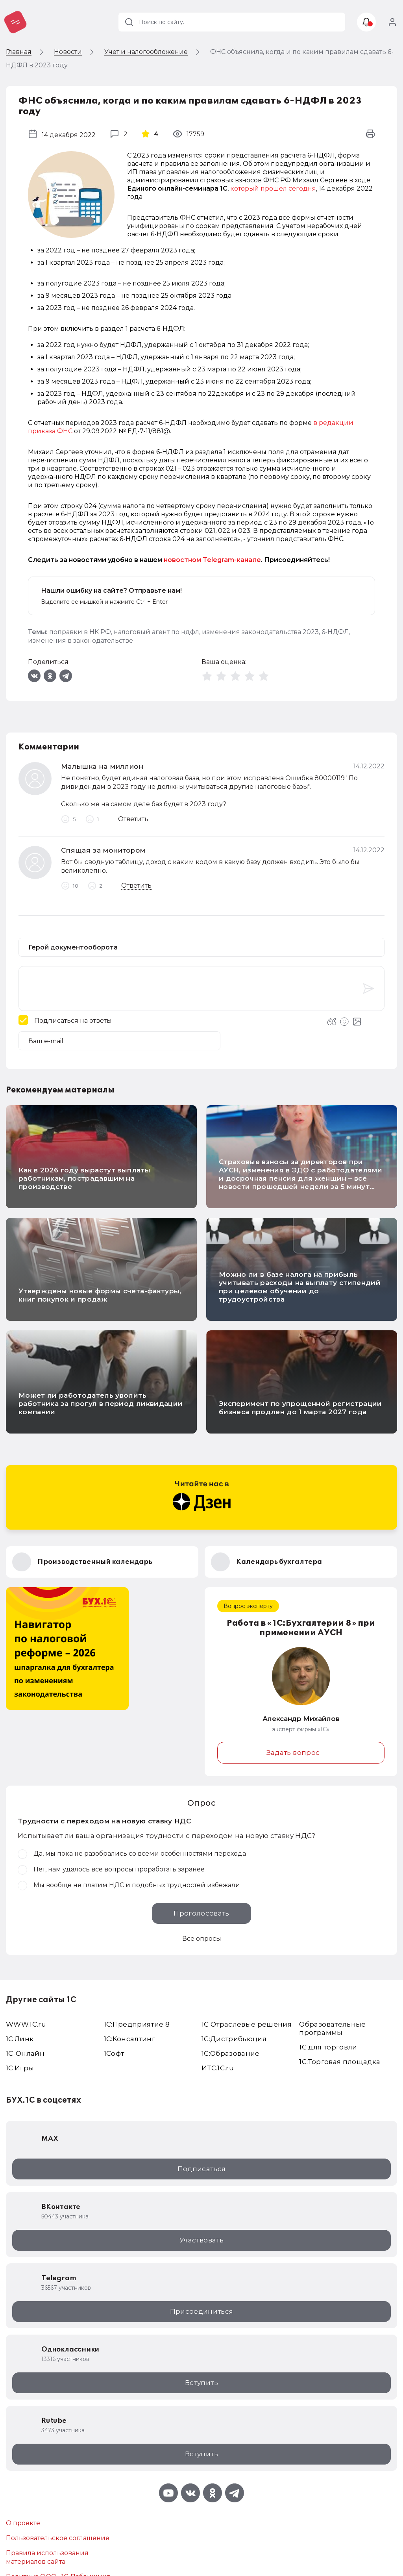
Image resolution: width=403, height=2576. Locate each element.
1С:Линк (19, 2039)
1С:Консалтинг (129, 2039)
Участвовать (201, 2240)
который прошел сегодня (273, 188)
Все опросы (201, 1938)
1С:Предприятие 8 (137, 2024)
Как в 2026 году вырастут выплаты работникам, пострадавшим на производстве (84, 1178)
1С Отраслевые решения (247, 2024)
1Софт (114, 2053)
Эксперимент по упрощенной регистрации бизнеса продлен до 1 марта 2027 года (300, 1408)
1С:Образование (231, 2053)
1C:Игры (20, 2068)
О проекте (23, 2523)
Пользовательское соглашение (57, 2538)
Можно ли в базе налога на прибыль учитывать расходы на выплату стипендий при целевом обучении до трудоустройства (300, 1286)
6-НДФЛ (335, 632)
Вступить (201, 2383)
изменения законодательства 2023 (260, 632)
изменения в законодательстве (80, 640)
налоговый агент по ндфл (156, 632)
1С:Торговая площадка (339, 2062)
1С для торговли (328, 2047)
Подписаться (201, 2169)
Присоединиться (201, 2311)
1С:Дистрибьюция (234, 2039)
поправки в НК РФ (80, 632)
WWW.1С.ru (26, 2024)
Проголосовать (201, 1913)
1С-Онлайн (25, 2053)
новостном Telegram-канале (212, 560)
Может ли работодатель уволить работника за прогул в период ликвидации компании (100, 1403)
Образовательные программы (332, 2028)
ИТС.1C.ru (218, 2068)
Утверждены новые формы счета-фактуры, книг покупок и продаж (99, 1295)
